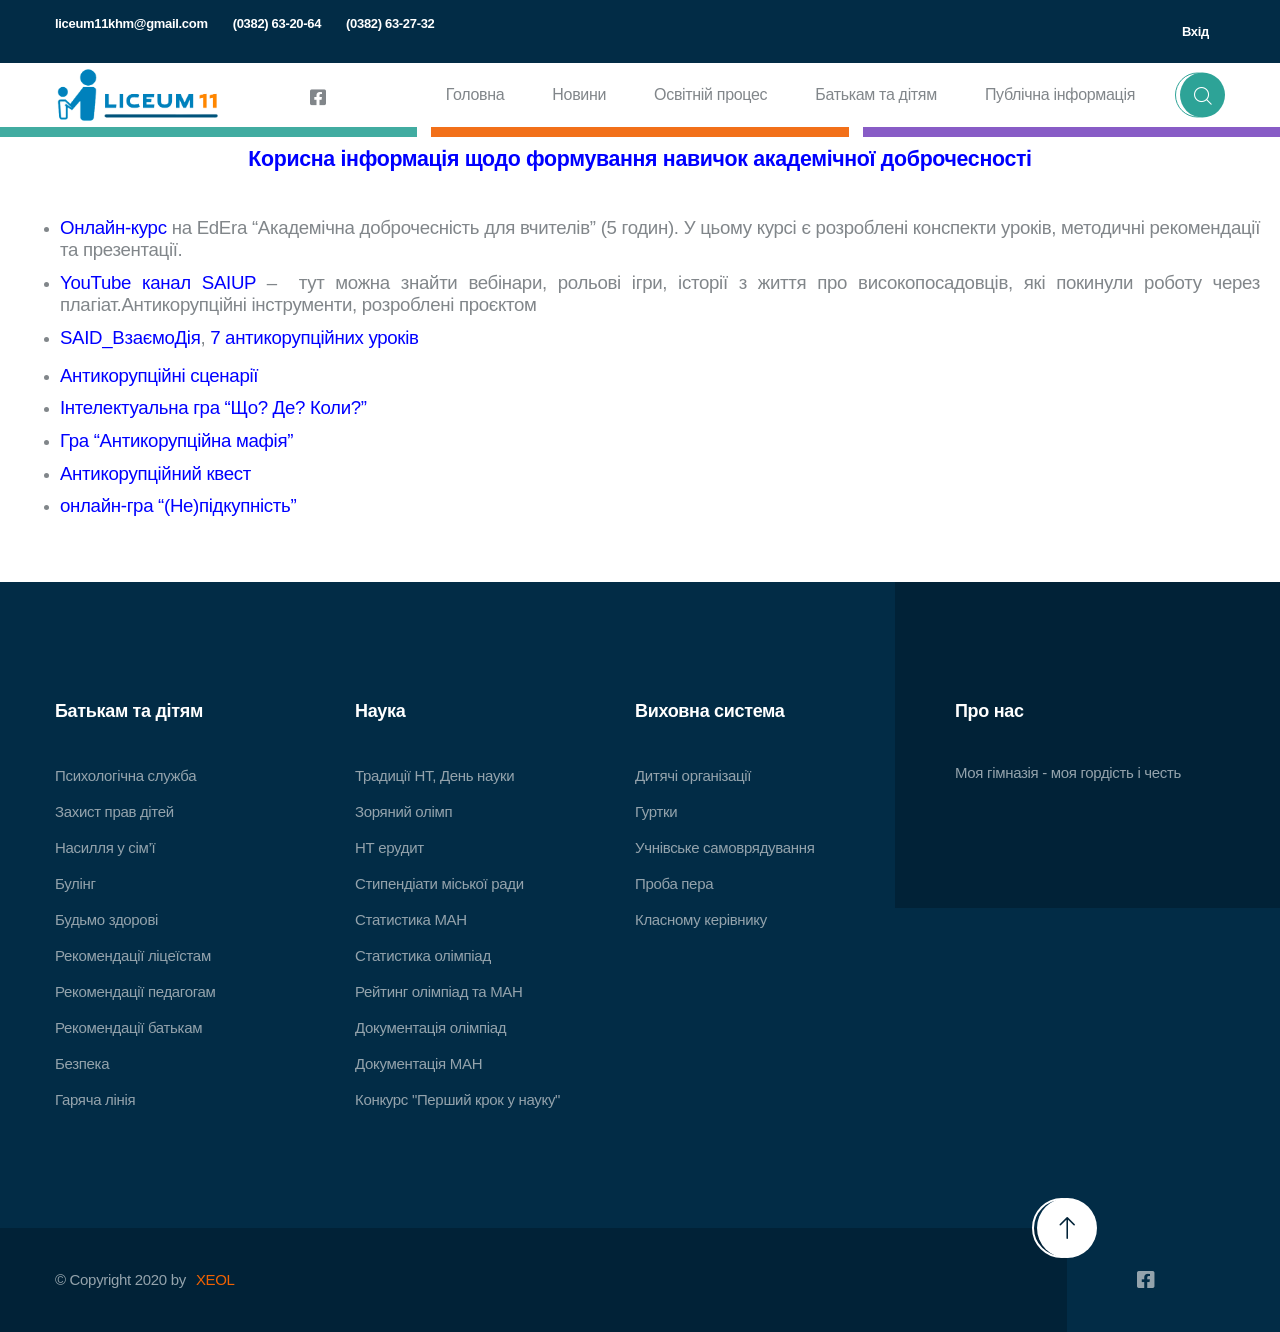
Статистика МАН (411, 919)
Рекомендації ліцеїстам (133, 955)
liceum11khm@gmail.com (131, 23)
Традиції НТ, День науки (434, 775)
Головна (475, 94)
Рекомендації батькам (128, 1027)
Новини (579, 94)
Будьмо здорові (106, 919)
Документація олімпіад (430, 1027)
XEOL (215, 1279)
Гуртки (656, 811)
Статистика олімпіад (423, 955)
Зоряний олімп (403, 811)
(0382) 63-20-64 (277, 23)
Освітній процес (710, 94)
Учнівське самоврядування (724, 847)
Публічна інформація (1060, 94)
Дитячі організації (693, 775)
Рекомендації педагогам (135, 991)
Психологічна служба (125, 775)
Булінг (75, 883)
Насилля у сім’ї (105, 847)
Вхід (1195, 31)
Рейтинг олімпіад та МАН (439, 991)
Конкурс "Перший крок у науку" (457, 1099)
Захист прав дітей (114, 811)
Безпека (82, 1063)
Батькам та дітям (876, 94)
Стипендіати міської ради (439, 883)
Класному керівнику (701, 919)
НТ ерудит (389, 847)
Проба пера (674, 883)
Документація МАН (418, 1063)
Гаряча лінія (95, 1099)
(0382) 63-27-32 (390, 23)
